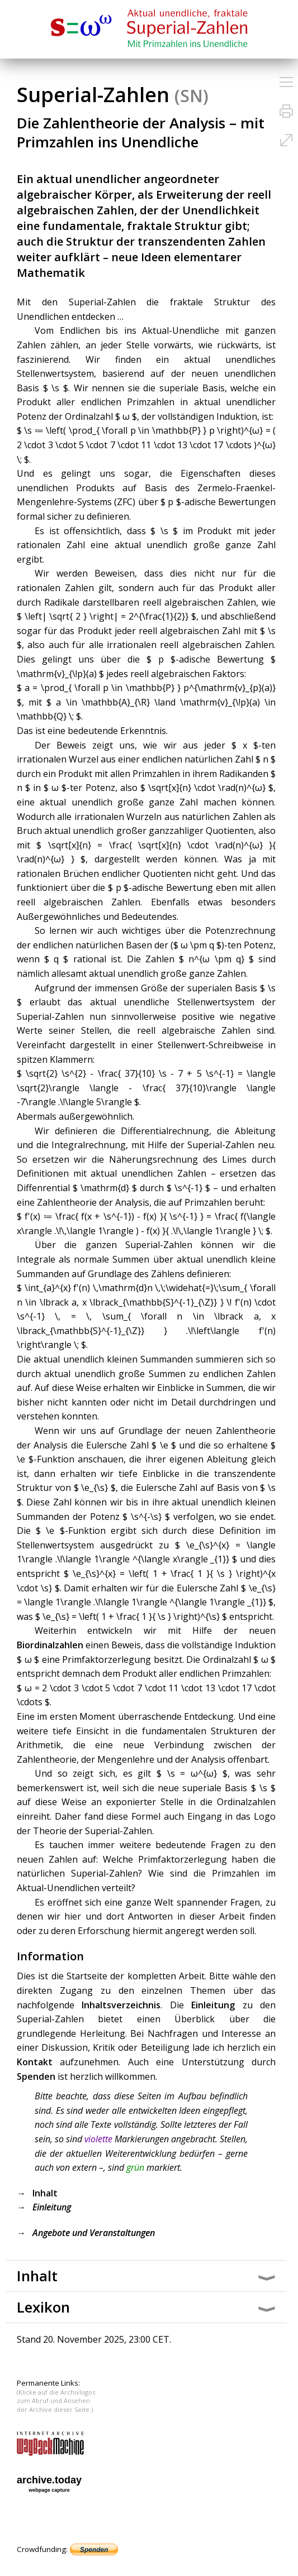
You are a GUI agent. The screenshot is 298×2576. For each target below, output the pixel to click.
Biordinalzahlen (50, 1645)
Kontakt (35, 2062)
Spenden (36, 2076)
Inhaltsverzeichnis (121, 2005)
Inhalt (45, 2193)
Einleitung (213, 2005)
